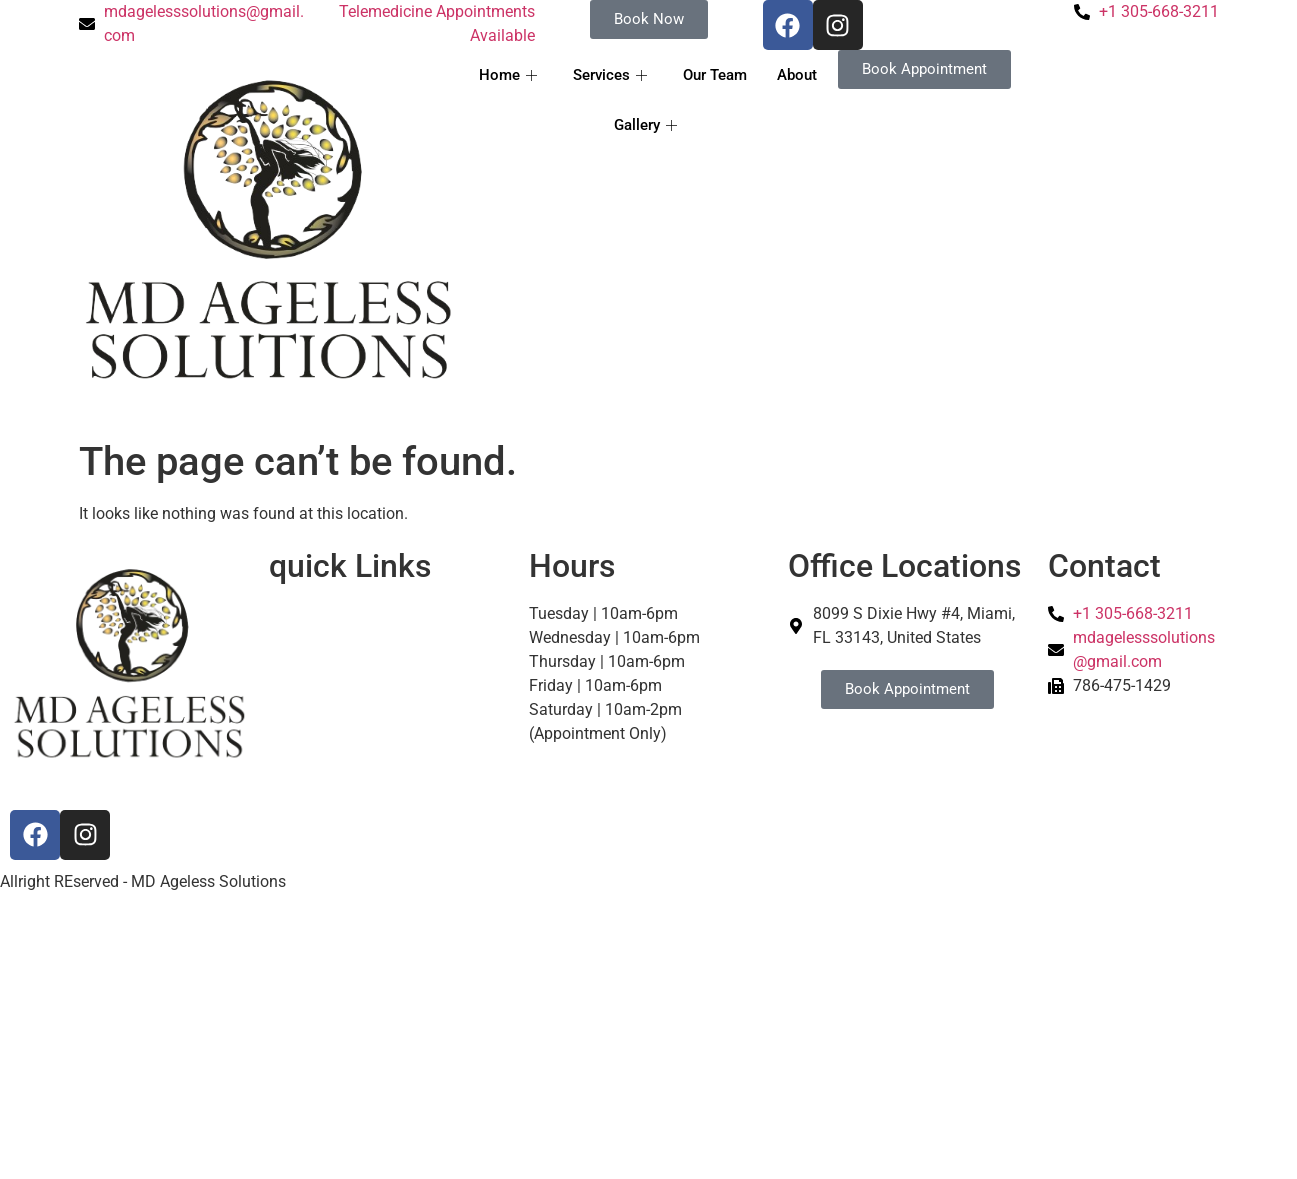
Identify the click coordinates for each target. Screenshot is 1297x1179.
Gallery (645, 125)
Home (508, 75)
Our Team (715, 75)
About (797, 75)
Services (610, 75)
